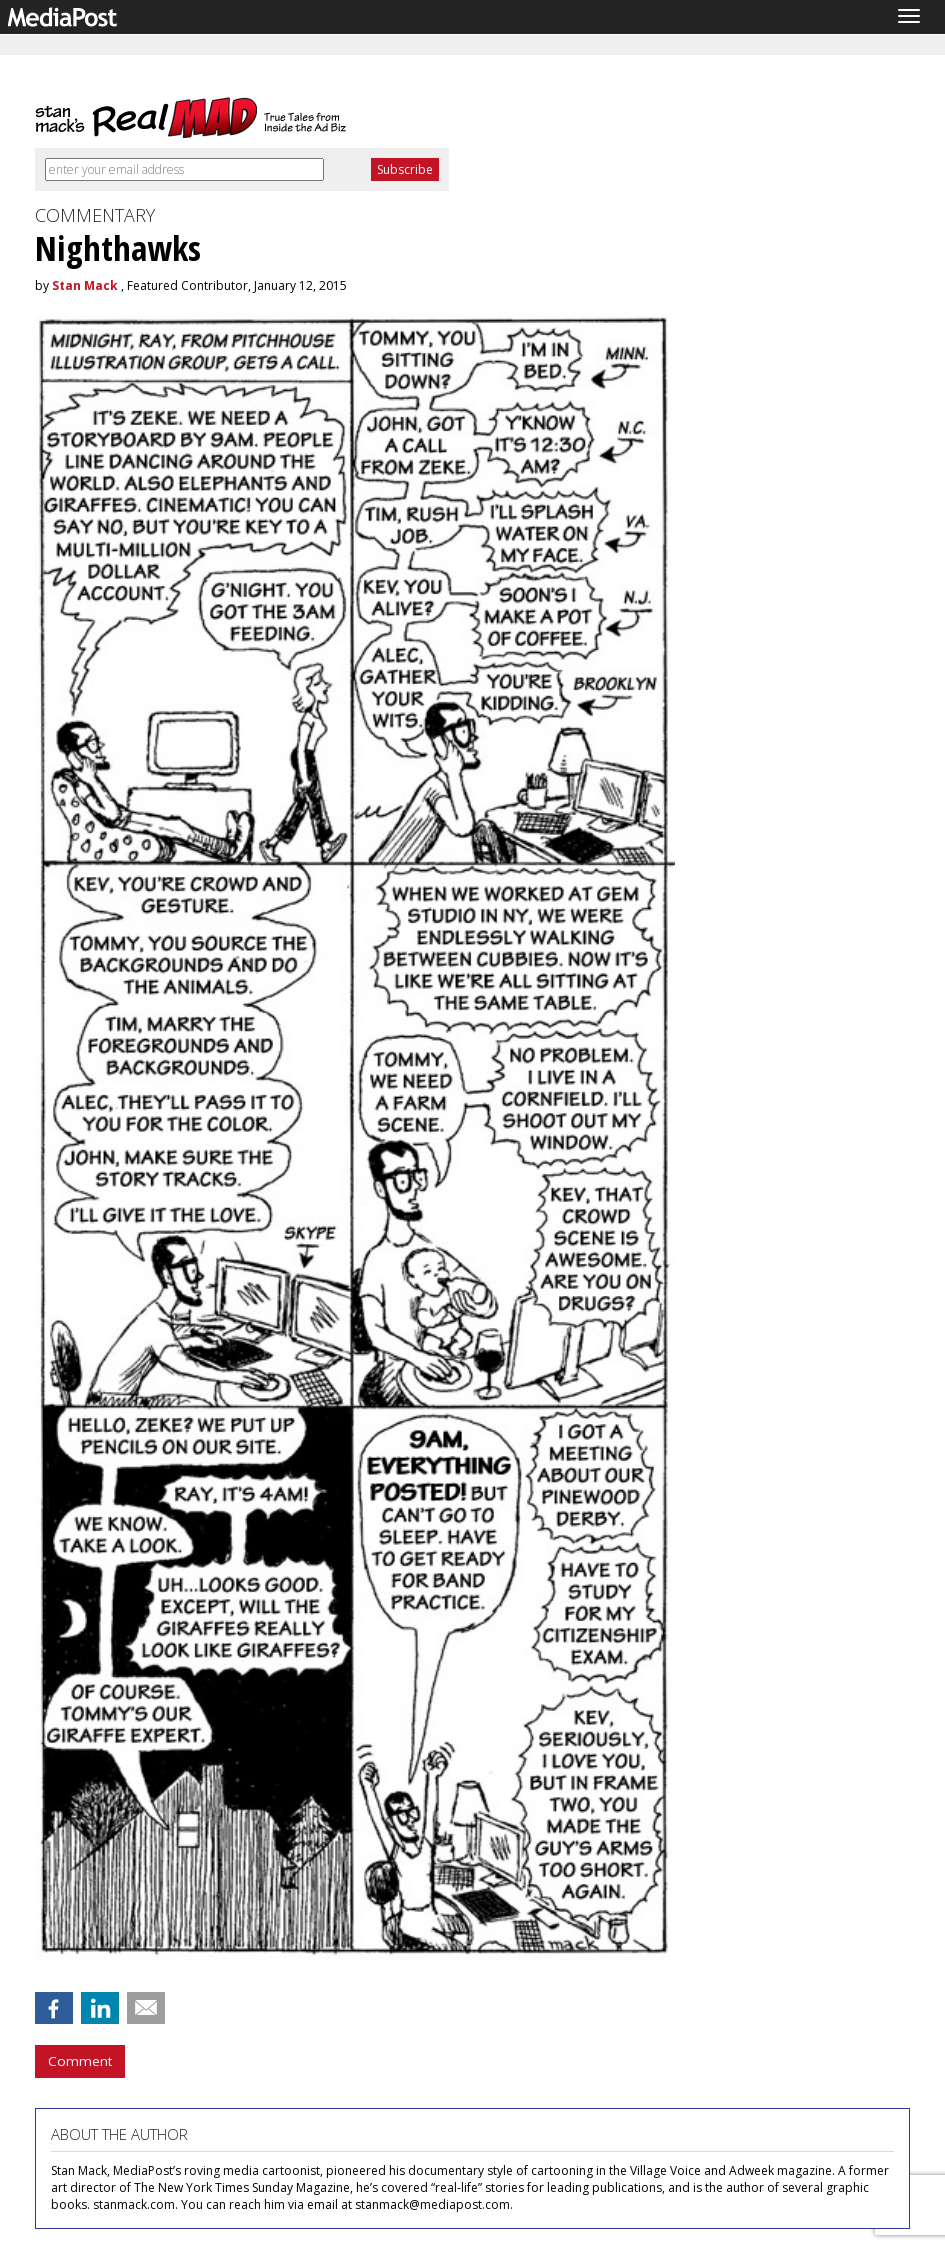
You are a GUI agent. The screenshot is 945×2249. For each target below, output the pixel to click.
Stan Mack (85, 285)
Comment (80, 2061)
